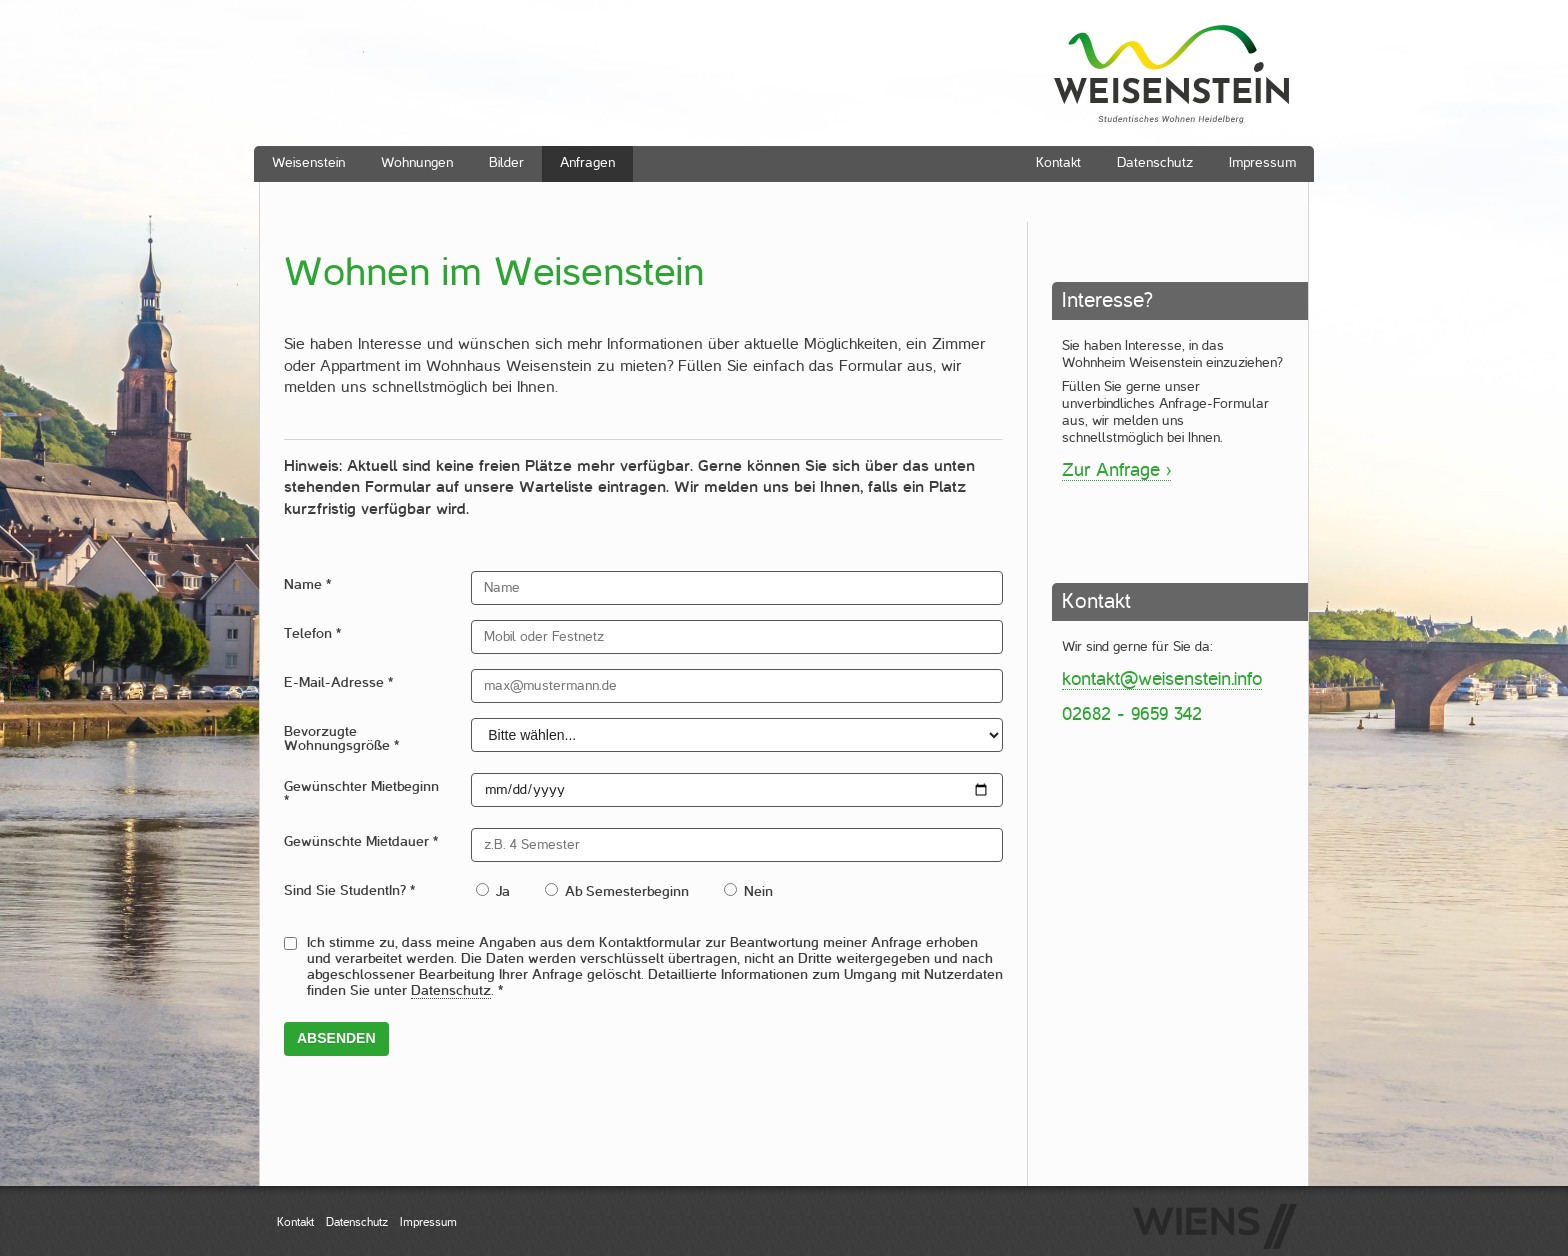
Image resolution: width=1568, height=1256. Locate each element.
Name (307, 584)
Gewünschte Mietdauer (361, 841)
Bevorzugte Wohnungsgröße (341, 738)
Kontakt (295, 1222)
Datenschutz (451, 990)
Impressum (428, 1222)
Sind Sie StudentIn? (349, 890)
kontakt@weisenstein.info (1162, 678)
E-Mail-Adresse (338, 682)
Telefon (312, 633)
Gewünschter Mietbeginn (361, 793)
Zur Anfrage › (1116, 469)
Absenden (336, 1038)
